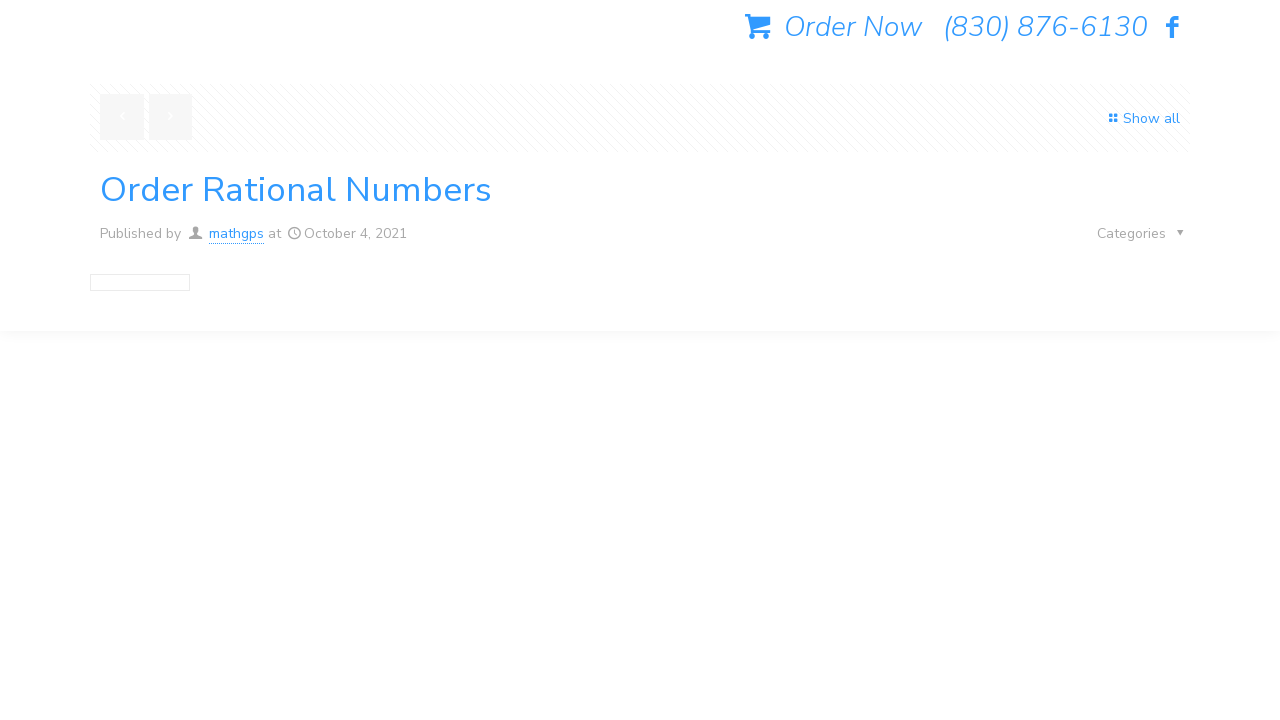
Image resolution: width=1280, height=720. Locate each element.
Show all (1141, 118)
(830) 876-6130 (1045, 27)
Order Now (830, 27)
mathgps (236, 233)
